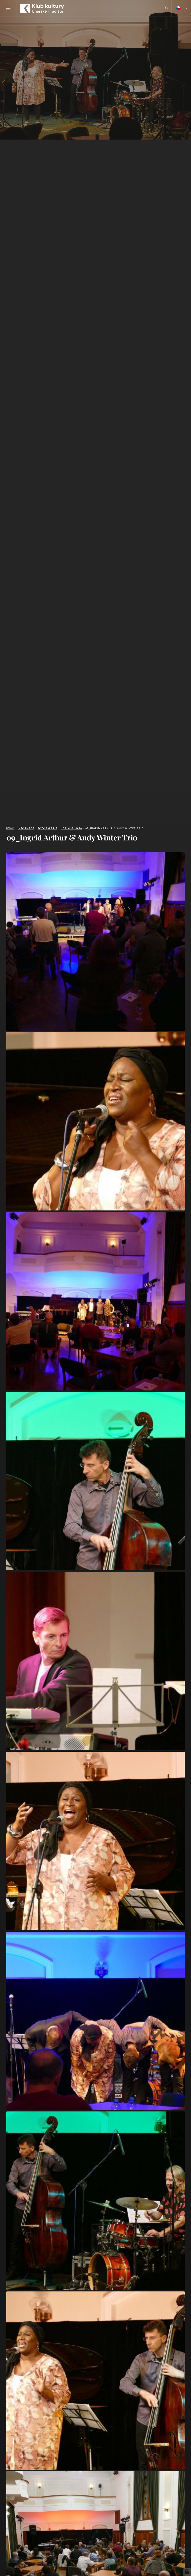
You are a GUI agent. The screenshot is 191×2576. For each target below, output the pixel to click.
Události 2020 (71, 828)
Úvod (10, 828)
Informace (26, 828)
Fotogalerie (47, 828)
